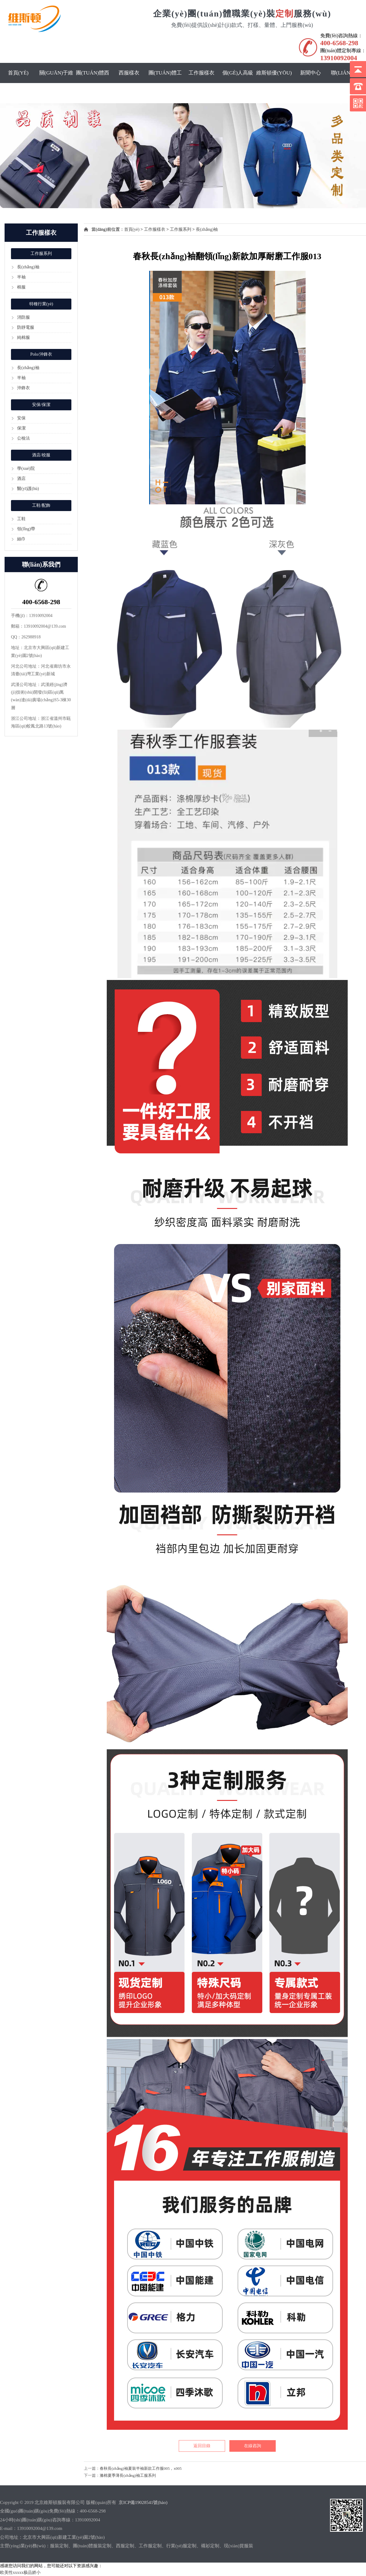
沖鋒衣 (23, 388)
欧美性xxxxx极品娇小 (20, 2572)
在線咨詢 (252, 2446)
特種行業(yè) (41, 304)
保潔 (21, 428)
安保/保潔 (41, 404)
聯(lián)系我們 (346, 83)
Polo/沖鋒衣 (41, 354)
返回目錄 (201, 2446)
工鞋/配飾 (41, 505)
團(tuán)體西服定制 (92, 83)
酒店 (21, 478)
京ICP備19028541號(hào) (143, 2502)
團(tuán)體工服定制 (165, 83)
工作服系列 (41, 253)
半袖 (21, 277)
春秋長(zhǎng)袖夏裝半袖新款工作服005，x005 (140, 2468)
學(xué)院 (26, 468)
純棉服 (23, 337)
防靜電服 (25, 327)
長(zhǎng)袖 (28, 267)
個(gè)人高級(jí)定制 (237, 83)
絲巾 (21, 539)
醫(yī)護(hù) (28, 488)
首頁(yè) (18, 73)
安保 (21, 418)
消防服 (23, 317)
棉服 (21, 287)
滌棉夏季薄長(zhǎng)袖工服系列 (128, 2475)
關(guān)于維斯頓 (56, 83)
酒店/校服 (41, 455)
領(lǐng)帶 (26, 529)
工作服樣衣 (201, 73)
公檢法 (23, 438)
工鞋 (21, 519)
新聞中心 (310, 73)
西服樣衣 (129, 73)
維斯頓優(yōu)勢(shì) (274, 83)
